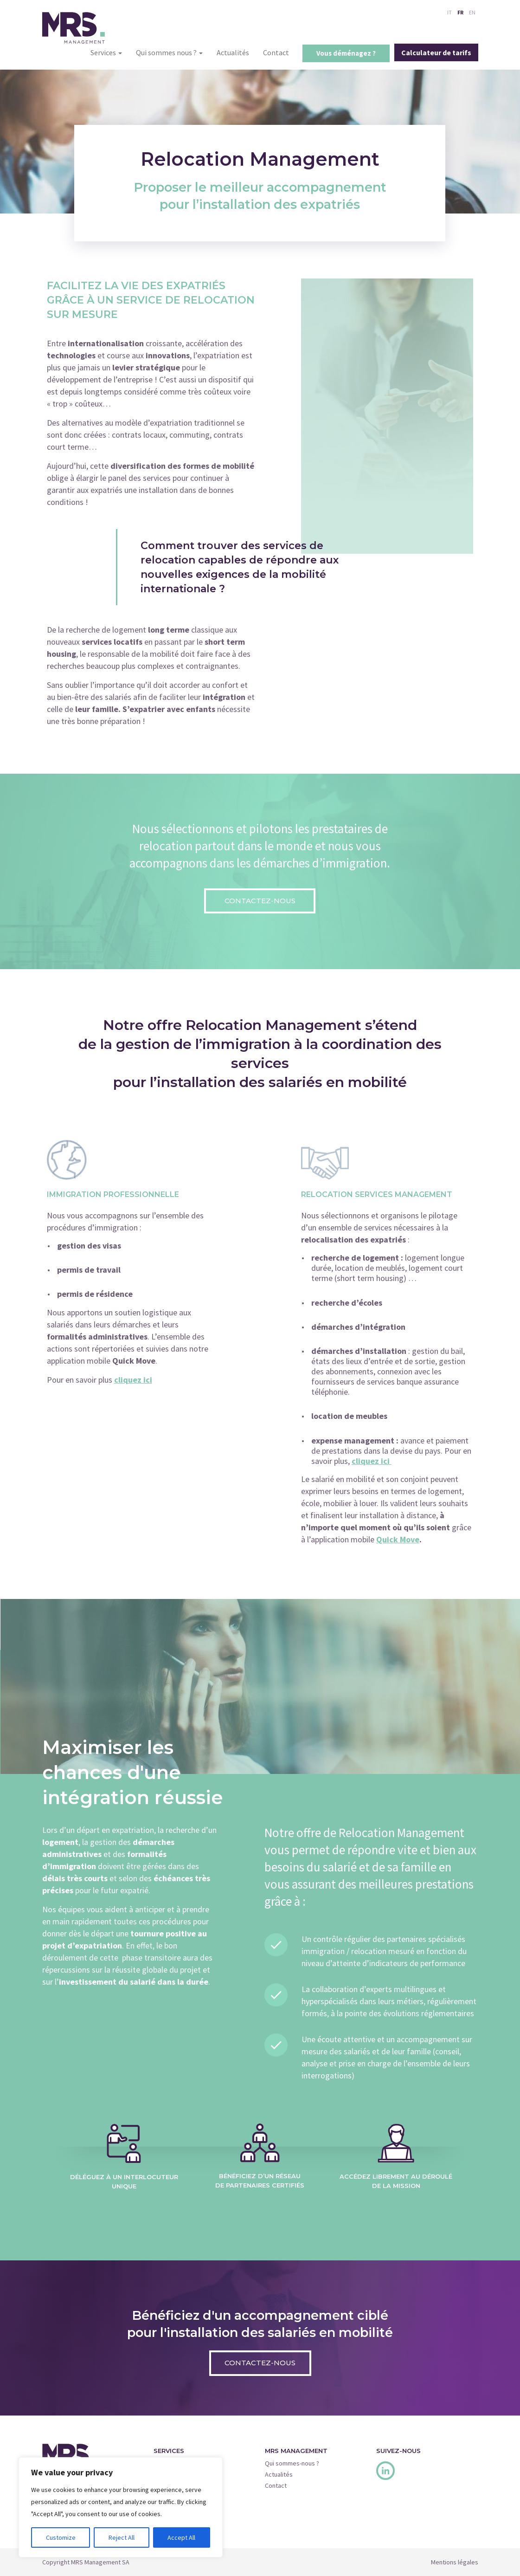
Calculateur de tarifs (436, 52)
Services (106, 52)
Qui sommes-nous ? (292, 2463)
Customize (61, 2537)
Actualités (233, 52)
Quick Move (397, 1539)
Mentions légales (454, 2562)
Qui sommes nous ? (169, 52)
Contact (276, 52)
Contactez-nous (260, 900)
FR (460, 12)
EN (472, 12)
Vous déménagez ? (346, 53)
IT (449, 12)
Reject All (122, 2537)
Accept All (181, 2537)
